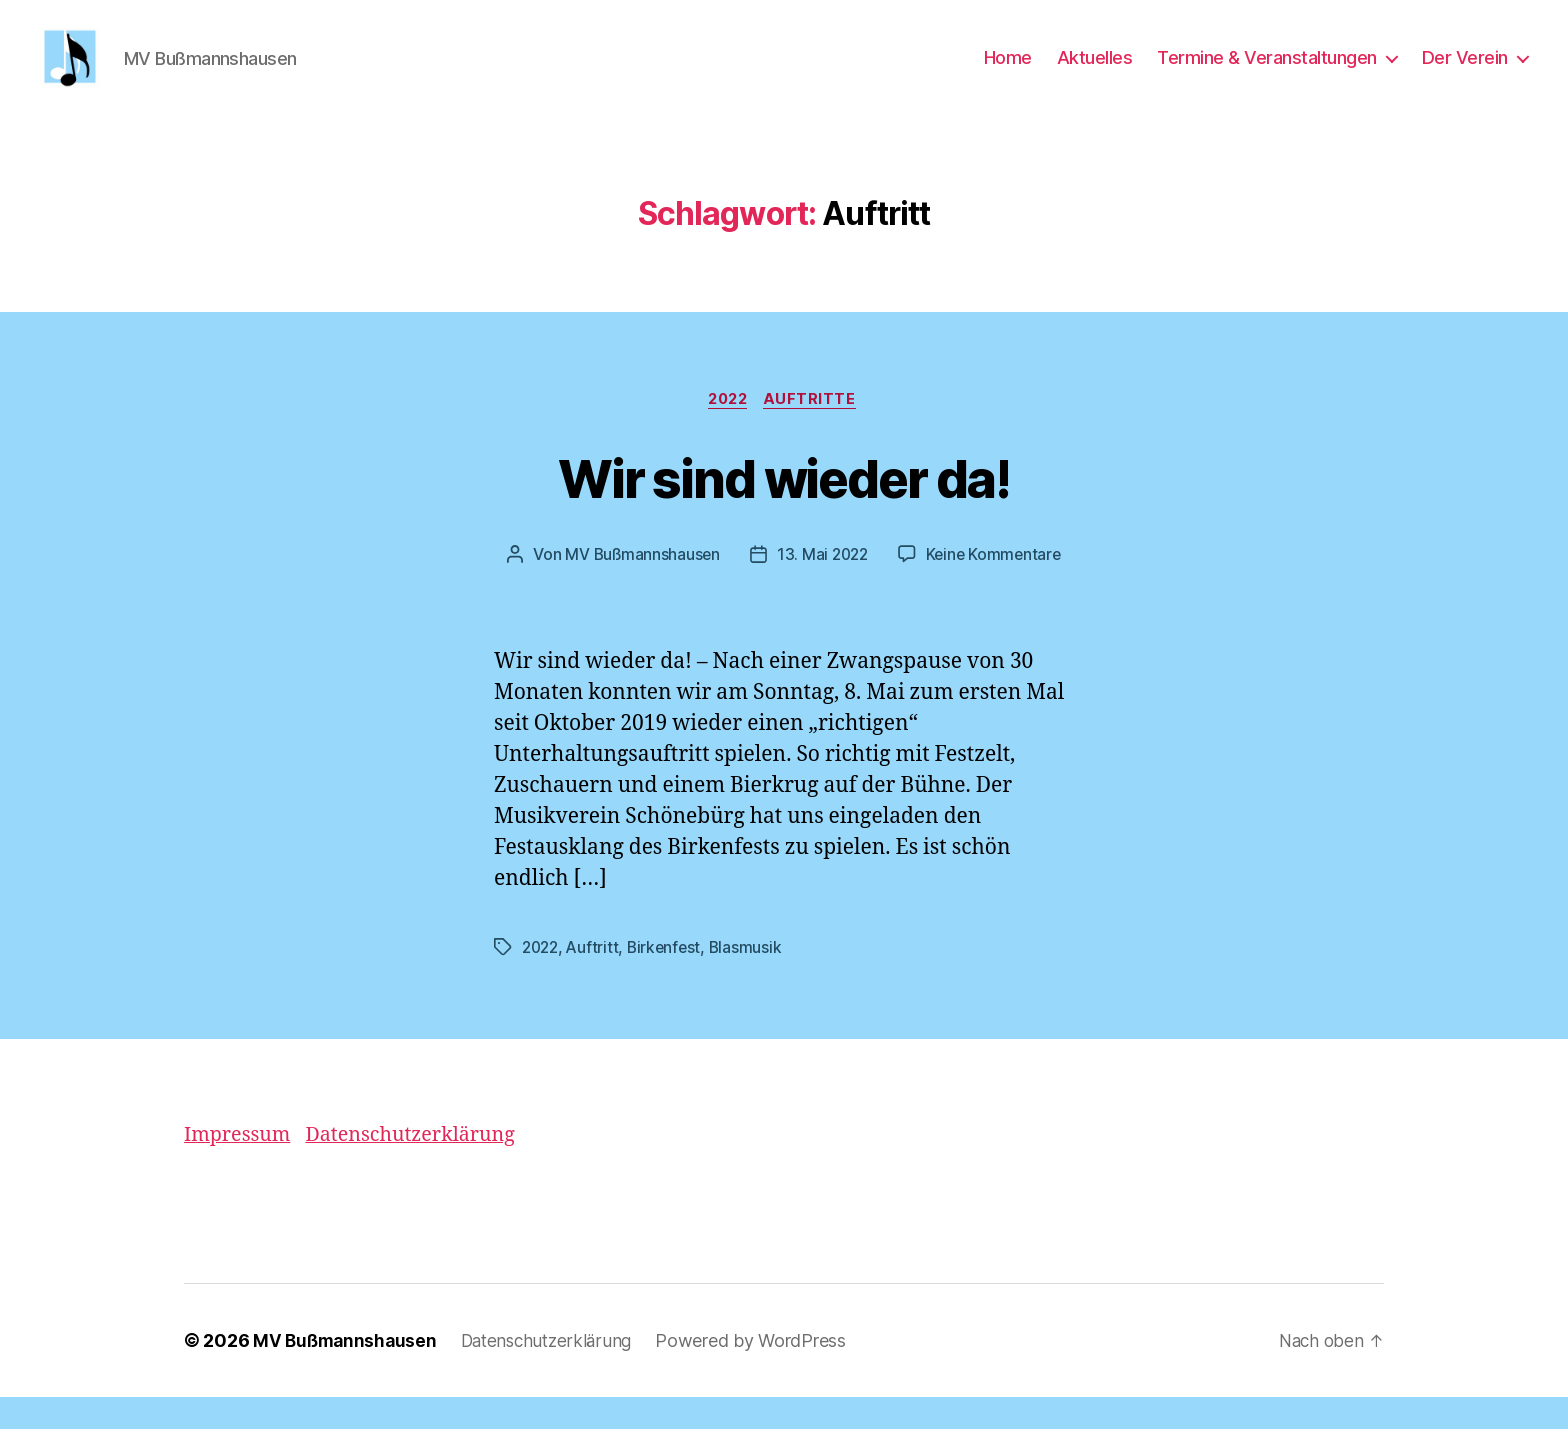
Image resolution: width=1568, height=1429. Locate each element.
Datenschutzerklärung (425, 1166)
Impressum (241, 1166)
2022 (727, 431)
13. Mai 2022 (821, 587)
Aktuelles (1095, 72)
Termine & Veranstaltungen (1267, 72)
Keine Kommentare (996, 587)
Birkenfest (670, 979)
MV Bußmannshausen (638, 587)
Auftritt (596, 979)
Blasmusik (753, 979)
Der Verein (1465, 72)
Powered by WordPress (763, 1372)
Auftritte (815, 431)
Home (1008, 72)
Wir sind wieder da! (783, 507)
